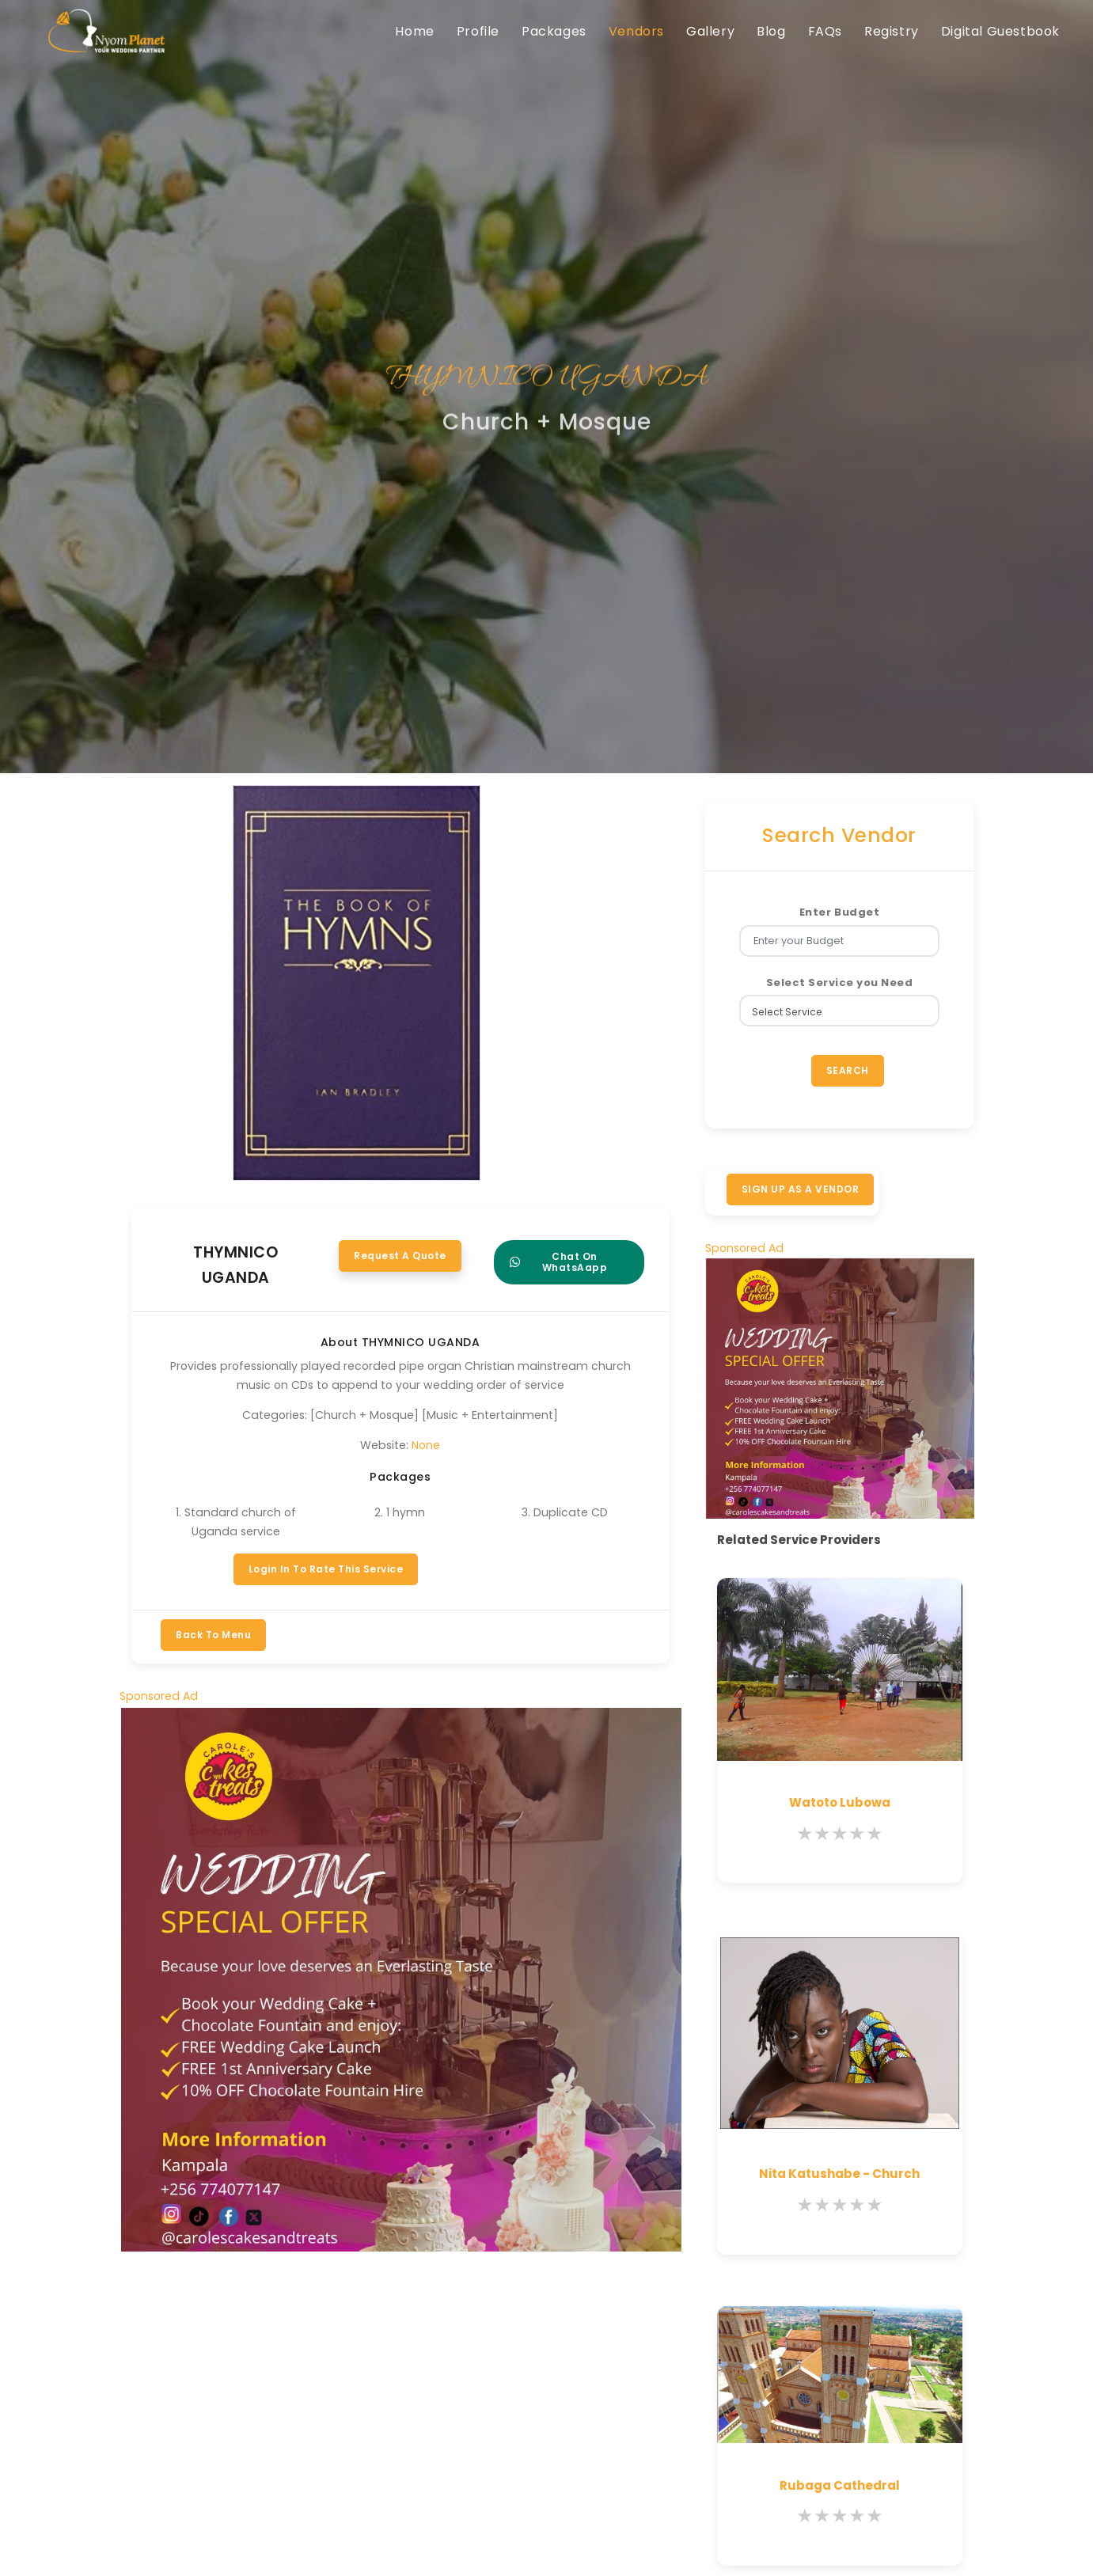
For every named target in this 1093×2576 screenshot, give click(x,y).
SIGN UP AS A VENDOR (801, 1189)
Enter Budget (839, 912)
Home (414, 31)
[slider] (839, 1833)
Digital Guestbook (1000, 31)
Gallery (710, 31)
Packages (554, 31)
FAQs (825, 31)
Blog (771, 31)
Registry (891, 31)
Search (847, 1070)
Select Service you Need (839, 982)
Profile (478, 31)
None (426, 1445)
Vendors (636, 31)
